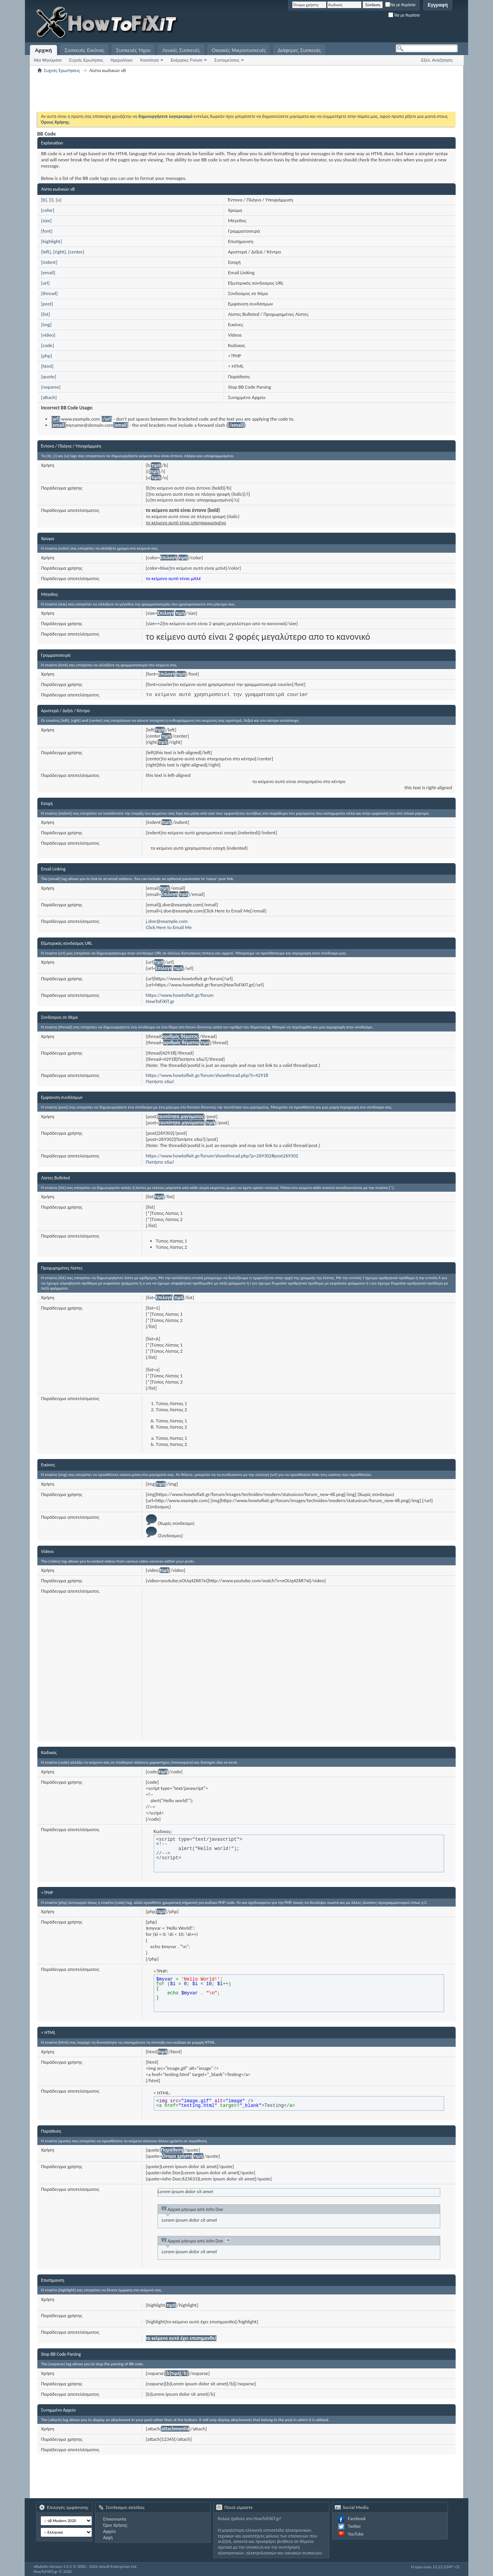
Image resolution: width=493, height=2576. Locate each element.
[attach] (49, 397)
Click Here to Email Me (169, 927)
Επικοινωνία (114, 2519)
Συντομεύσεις (226, 60)
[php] (46, 356)
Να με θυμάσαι (400, 5)
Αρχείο (109, 2531)
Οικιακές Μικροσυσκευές (239, 50)
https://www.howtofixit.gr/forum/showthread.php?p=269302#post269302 (222, 1156)
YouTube (356, 2534)
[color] (48, 210)
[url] (45, 283)
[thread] (49, 293)
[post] (47, 304)
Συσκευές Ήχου (133, 50)
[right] (59, 252)
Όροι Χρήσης (115, 2525)
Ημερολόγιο (121, 60)
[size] (46, 220)
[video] (48, 335)
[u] (59, 200)
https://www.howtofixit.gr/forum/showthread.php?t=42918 (207, 1075)
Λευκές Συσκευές (181, 50)
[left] (46, 252)
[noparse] (51, 387)
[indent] (49, 262)
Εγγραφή (438, 5)
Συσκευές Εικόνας (85, 50)
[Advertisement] (362, 23)
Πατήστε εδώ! (160, 1081)
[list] (45, 314)
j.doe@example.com (167, 921)
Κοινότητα (149, 60)
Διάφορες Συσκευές (299, 50)
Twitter (354, 2526)
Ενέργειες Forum (186, 60)
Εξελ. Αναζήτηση (437, 60)
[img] (46, 324)
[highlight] (51, 241)
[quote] (48, 376)
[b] (44, 200)
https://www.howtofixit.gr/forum (180, 995)
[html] (47, 366)
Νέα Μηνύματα (48, 60)
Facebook (357, 2518)
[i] (51, 200)
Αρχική (43, 50)
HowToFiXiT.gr (160, 1001)
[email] (48, 272)
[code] (47, 345)
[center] (76, 252)
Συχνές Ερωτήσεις (86, 60)
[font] (47, 231)
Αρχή (108, 2537)
